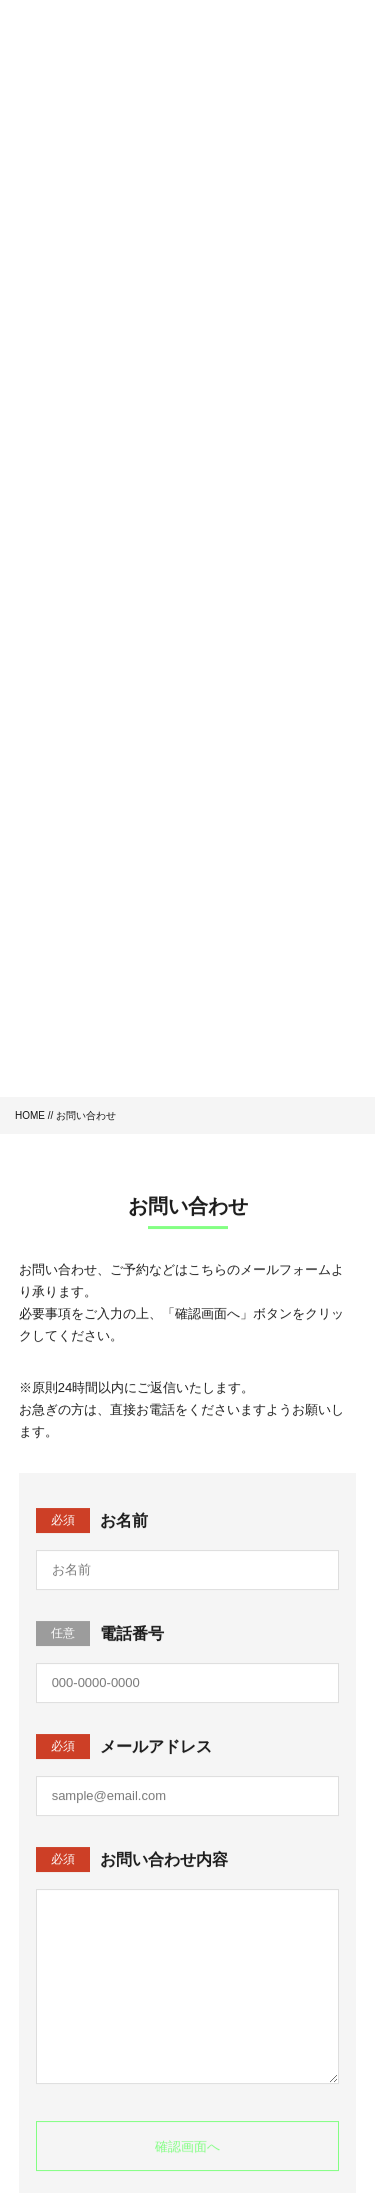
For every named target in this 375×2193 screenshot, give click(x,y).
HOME (30, 1115)
